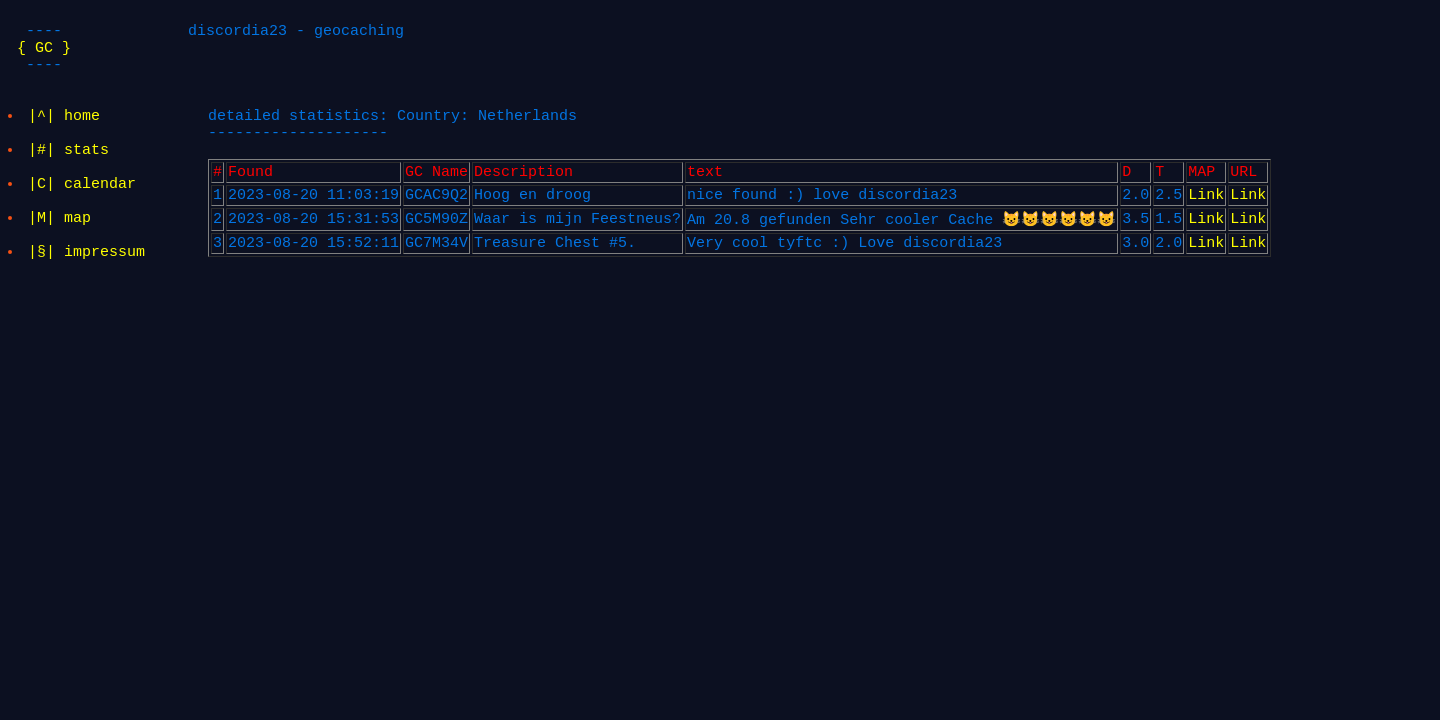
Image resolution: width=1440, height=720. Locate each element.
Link (1206, 209)
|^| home (65, 118)
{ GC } (44, 53)
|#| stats (69, 158)
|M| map (60, 238)
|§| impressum (87, 278)
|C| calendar (83, 198)
